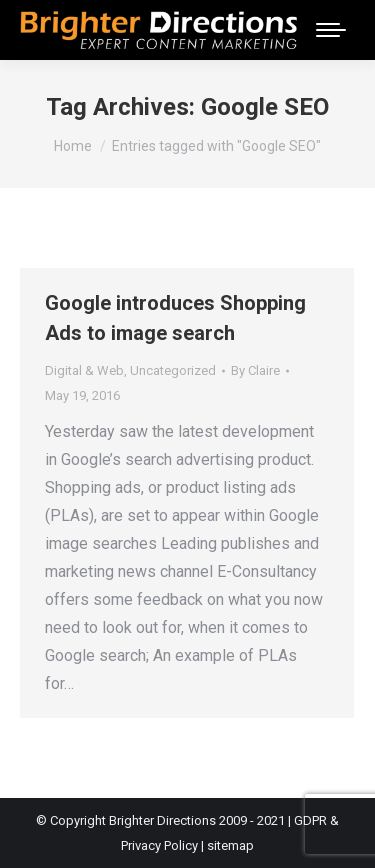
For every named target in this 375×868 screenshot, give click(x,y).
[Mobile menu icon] (331, 30)
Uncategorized (173, 370)
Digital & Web (84, 370)
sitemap (230, 845)
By (255, 370)
